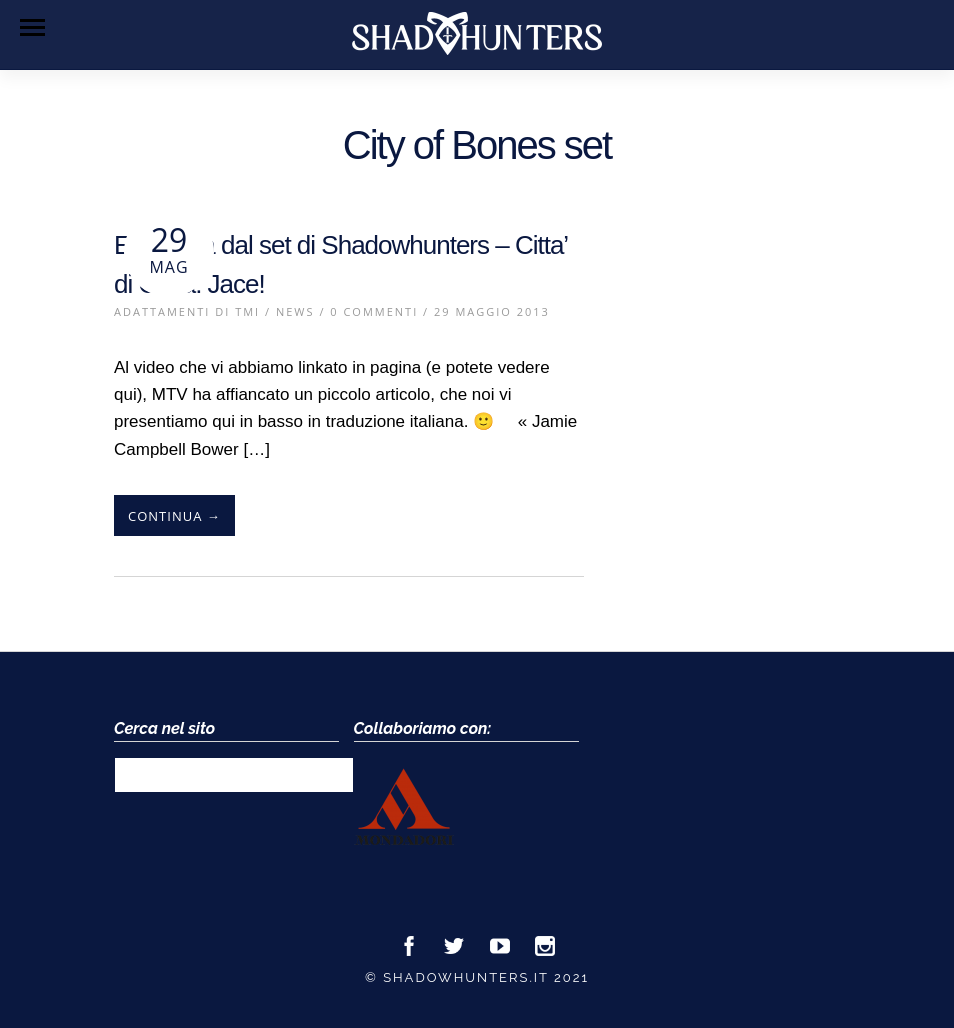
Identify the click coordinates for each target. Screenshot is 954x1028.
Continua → (174, 516)
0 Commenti (374, 311)
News (295, 311)
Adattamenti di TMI (187, 311)
